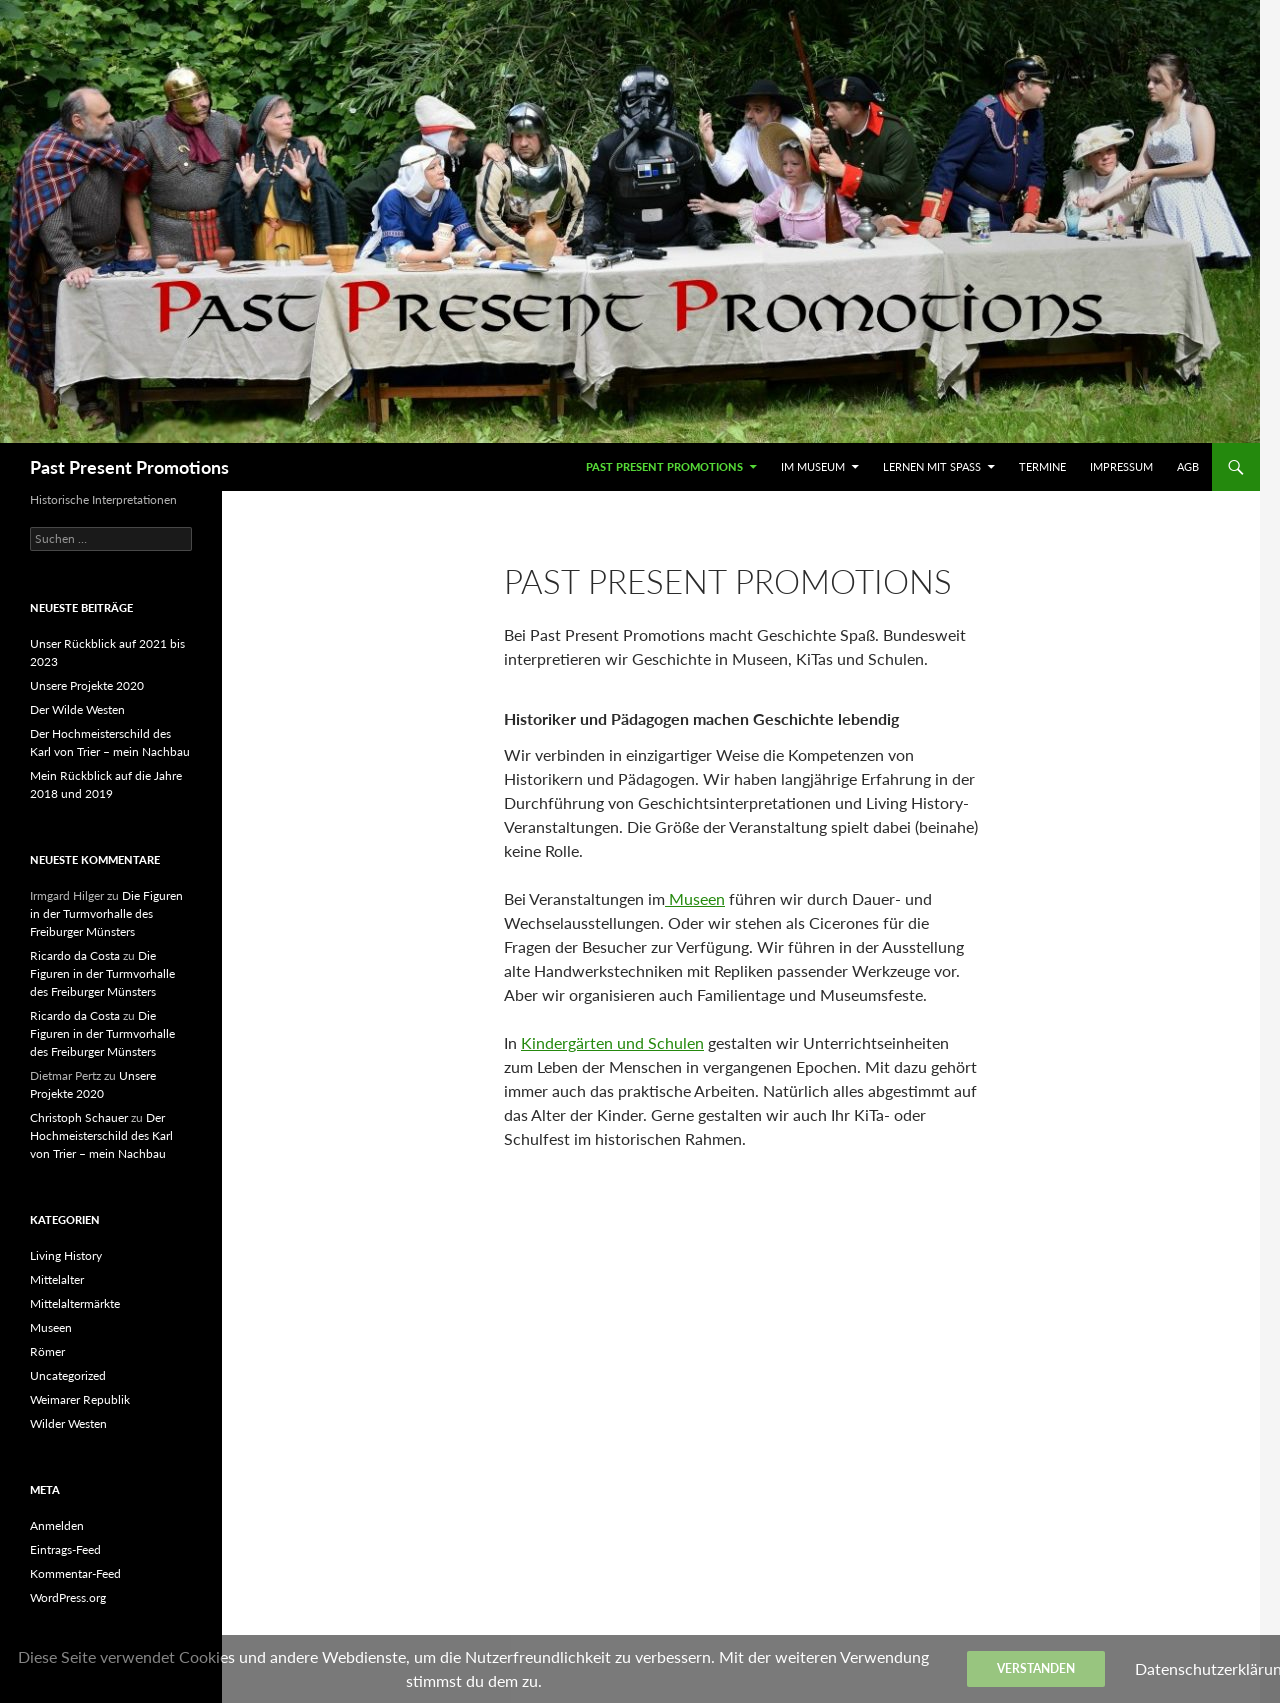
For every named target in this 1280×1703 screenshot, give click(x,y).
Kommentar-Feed (75, 1573)
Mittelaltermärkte (75, 1303)
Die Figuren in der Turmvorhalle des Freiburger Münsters (106, 913)
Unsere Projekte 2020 (87, 685)
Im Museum (813, 466)
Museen (695, 898)
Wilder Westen (68, 1423)
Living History (66, 1255)
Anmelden (57, 1525)
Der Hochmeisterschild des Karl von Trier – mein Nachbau (101, 1135)
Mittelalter (57, 1279)
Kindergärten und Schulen (612, 1042)
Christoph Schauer (79, 1117)
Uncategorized (68, 1375)
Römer (47, 1351)
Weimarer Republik (80, 1399)
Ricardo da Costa (75, 955)
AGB (1188, 466)
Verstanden (1036, 1668)
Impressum (1121, 466)
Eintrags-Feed (65, 1549)
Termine (1042, 466)
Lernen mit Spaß (932, 466)
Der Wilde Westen (77, 709)
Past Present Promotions (129, 467)
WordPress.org (68, 1597)
